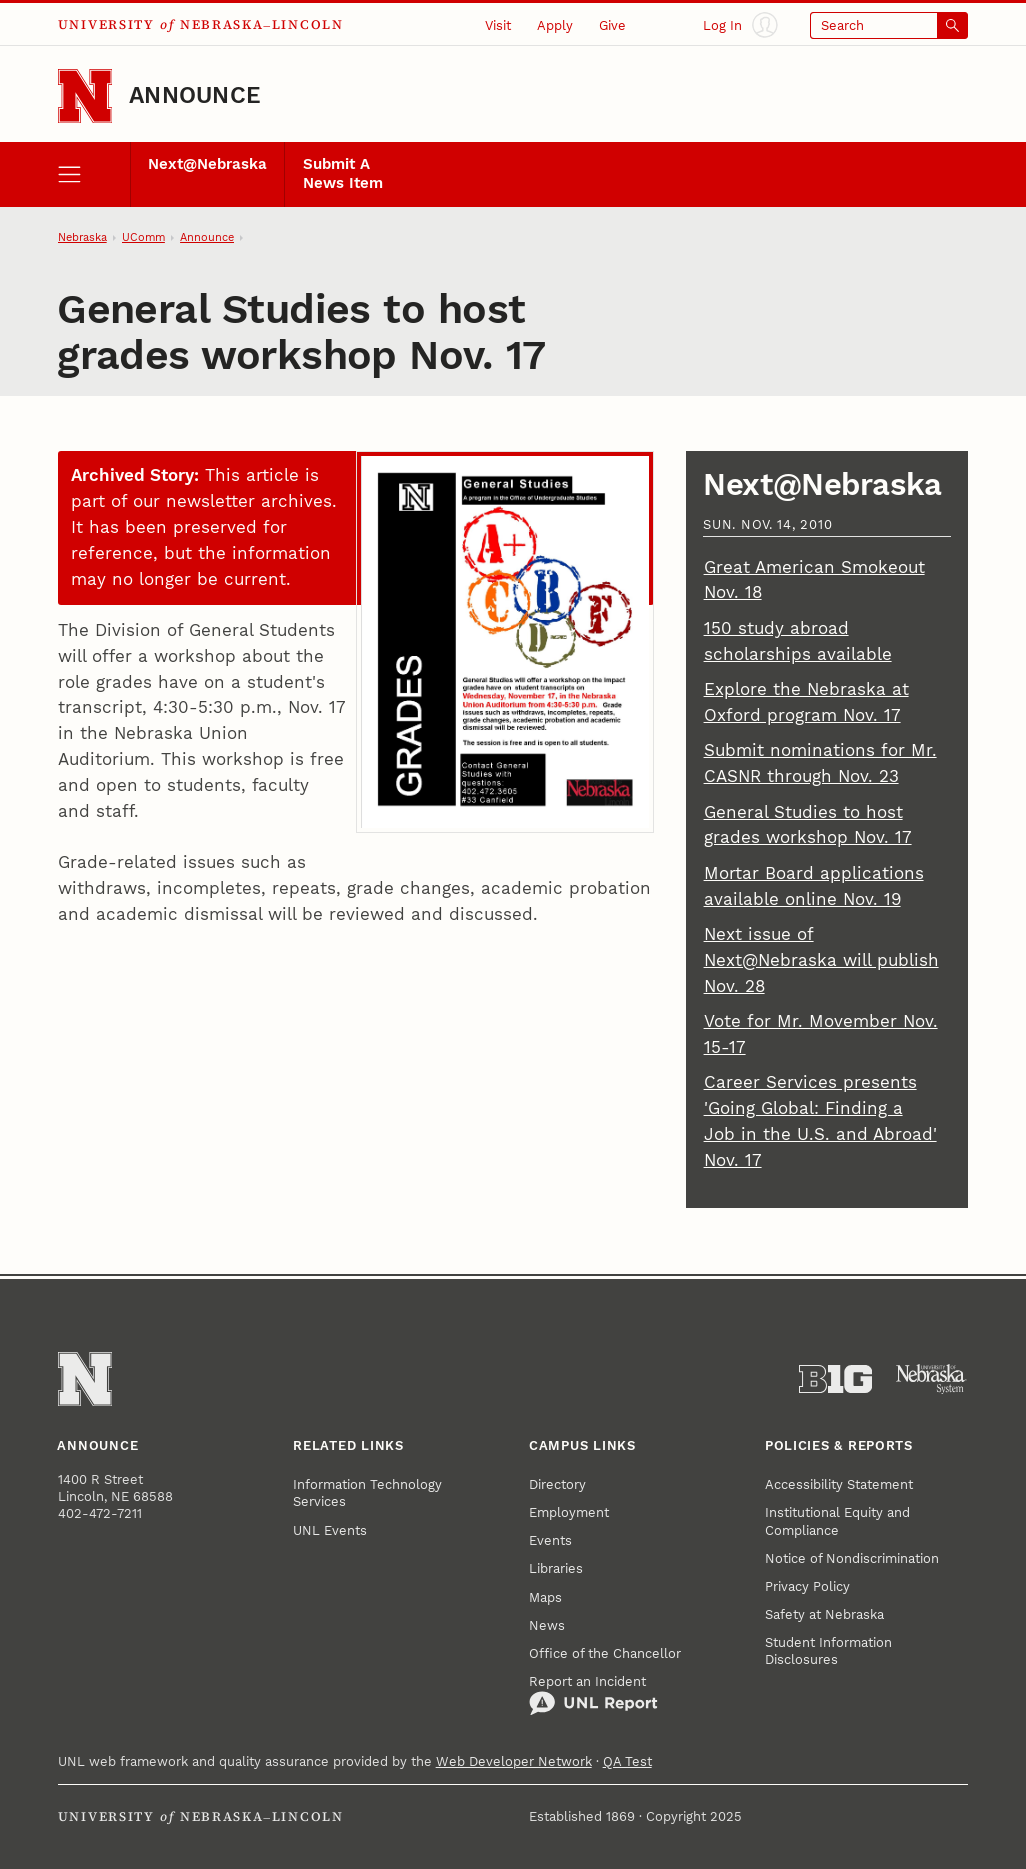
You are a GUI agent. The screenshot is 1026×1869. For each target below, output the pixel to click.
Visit (498, 25)
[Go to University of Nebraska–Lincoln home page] (85, 96)
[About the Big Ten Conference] (835, 1379)
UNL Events (330, 1530)
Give (612, 25)
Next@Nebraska (207, 164)
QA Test (627, 1761)
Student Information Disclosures (828, 1651)
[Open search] (889, 25)
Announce (195, 95)
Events (550, 1540)
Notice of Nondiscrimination (852, 1558)
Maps (545, 1597)
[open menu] (94, 174)
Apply (555, 25)
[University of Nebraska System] (931, 1379)
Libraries (556, 1568)
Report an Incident (593, 1695)
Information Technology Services (367, 1493)
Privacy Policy (807, 1586)
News (547, 1625)
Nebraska (82, 237)
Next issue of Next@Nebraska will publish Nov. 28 (821, 960)
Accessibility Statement (839, 1484)
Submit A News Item (343, 174)
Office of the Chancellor (605, 1653)
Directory (557, 1484)
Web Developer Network (514, 1761)
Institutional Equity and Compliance (837, 1521)
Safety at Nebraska (824, 1614)
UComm (143, 237)
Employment (569, 1512)
